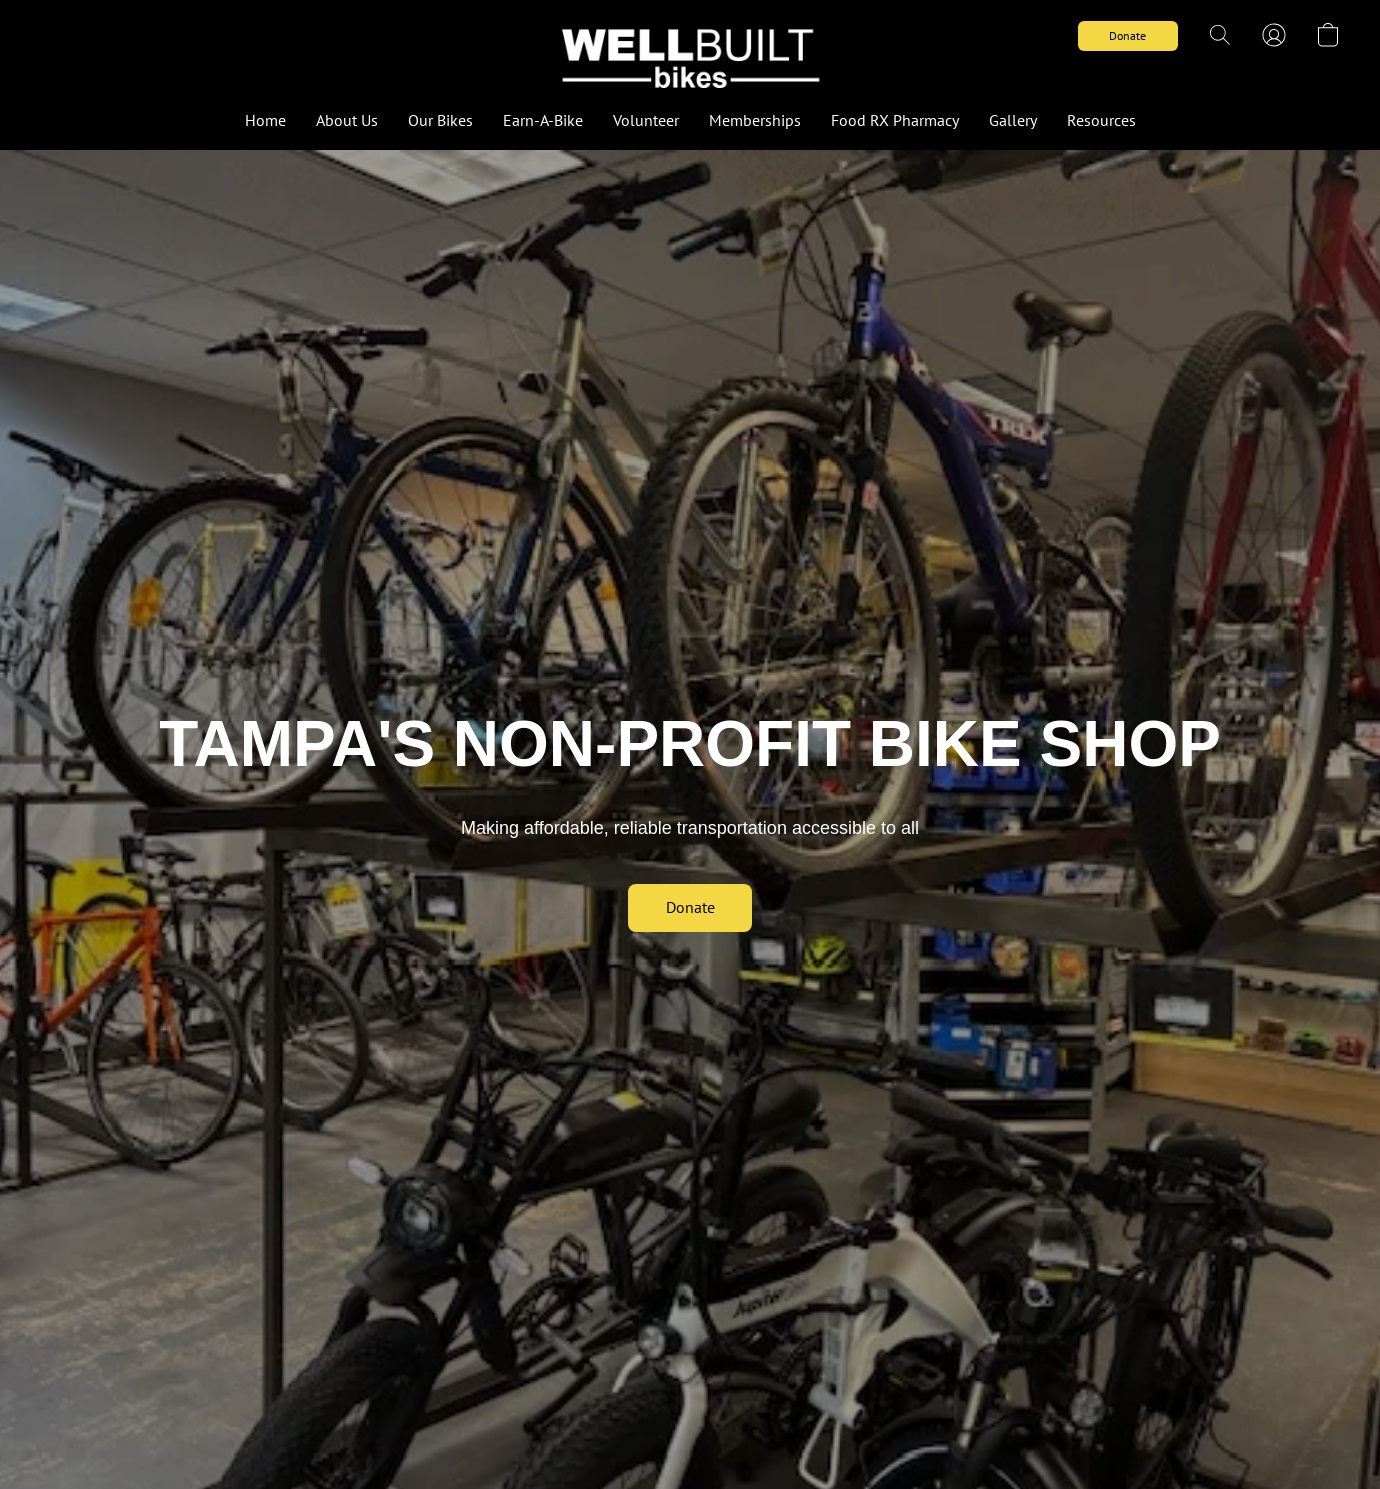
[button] (690, 55)
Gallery (1013, 120)
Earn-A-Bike (543, 120)
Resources (1101, 120)
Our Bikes (440, 120)
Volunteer (646, 120)
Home (265, 120)
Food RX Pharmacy (895, 120)
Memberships (755, 120)
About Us (347, 120)
